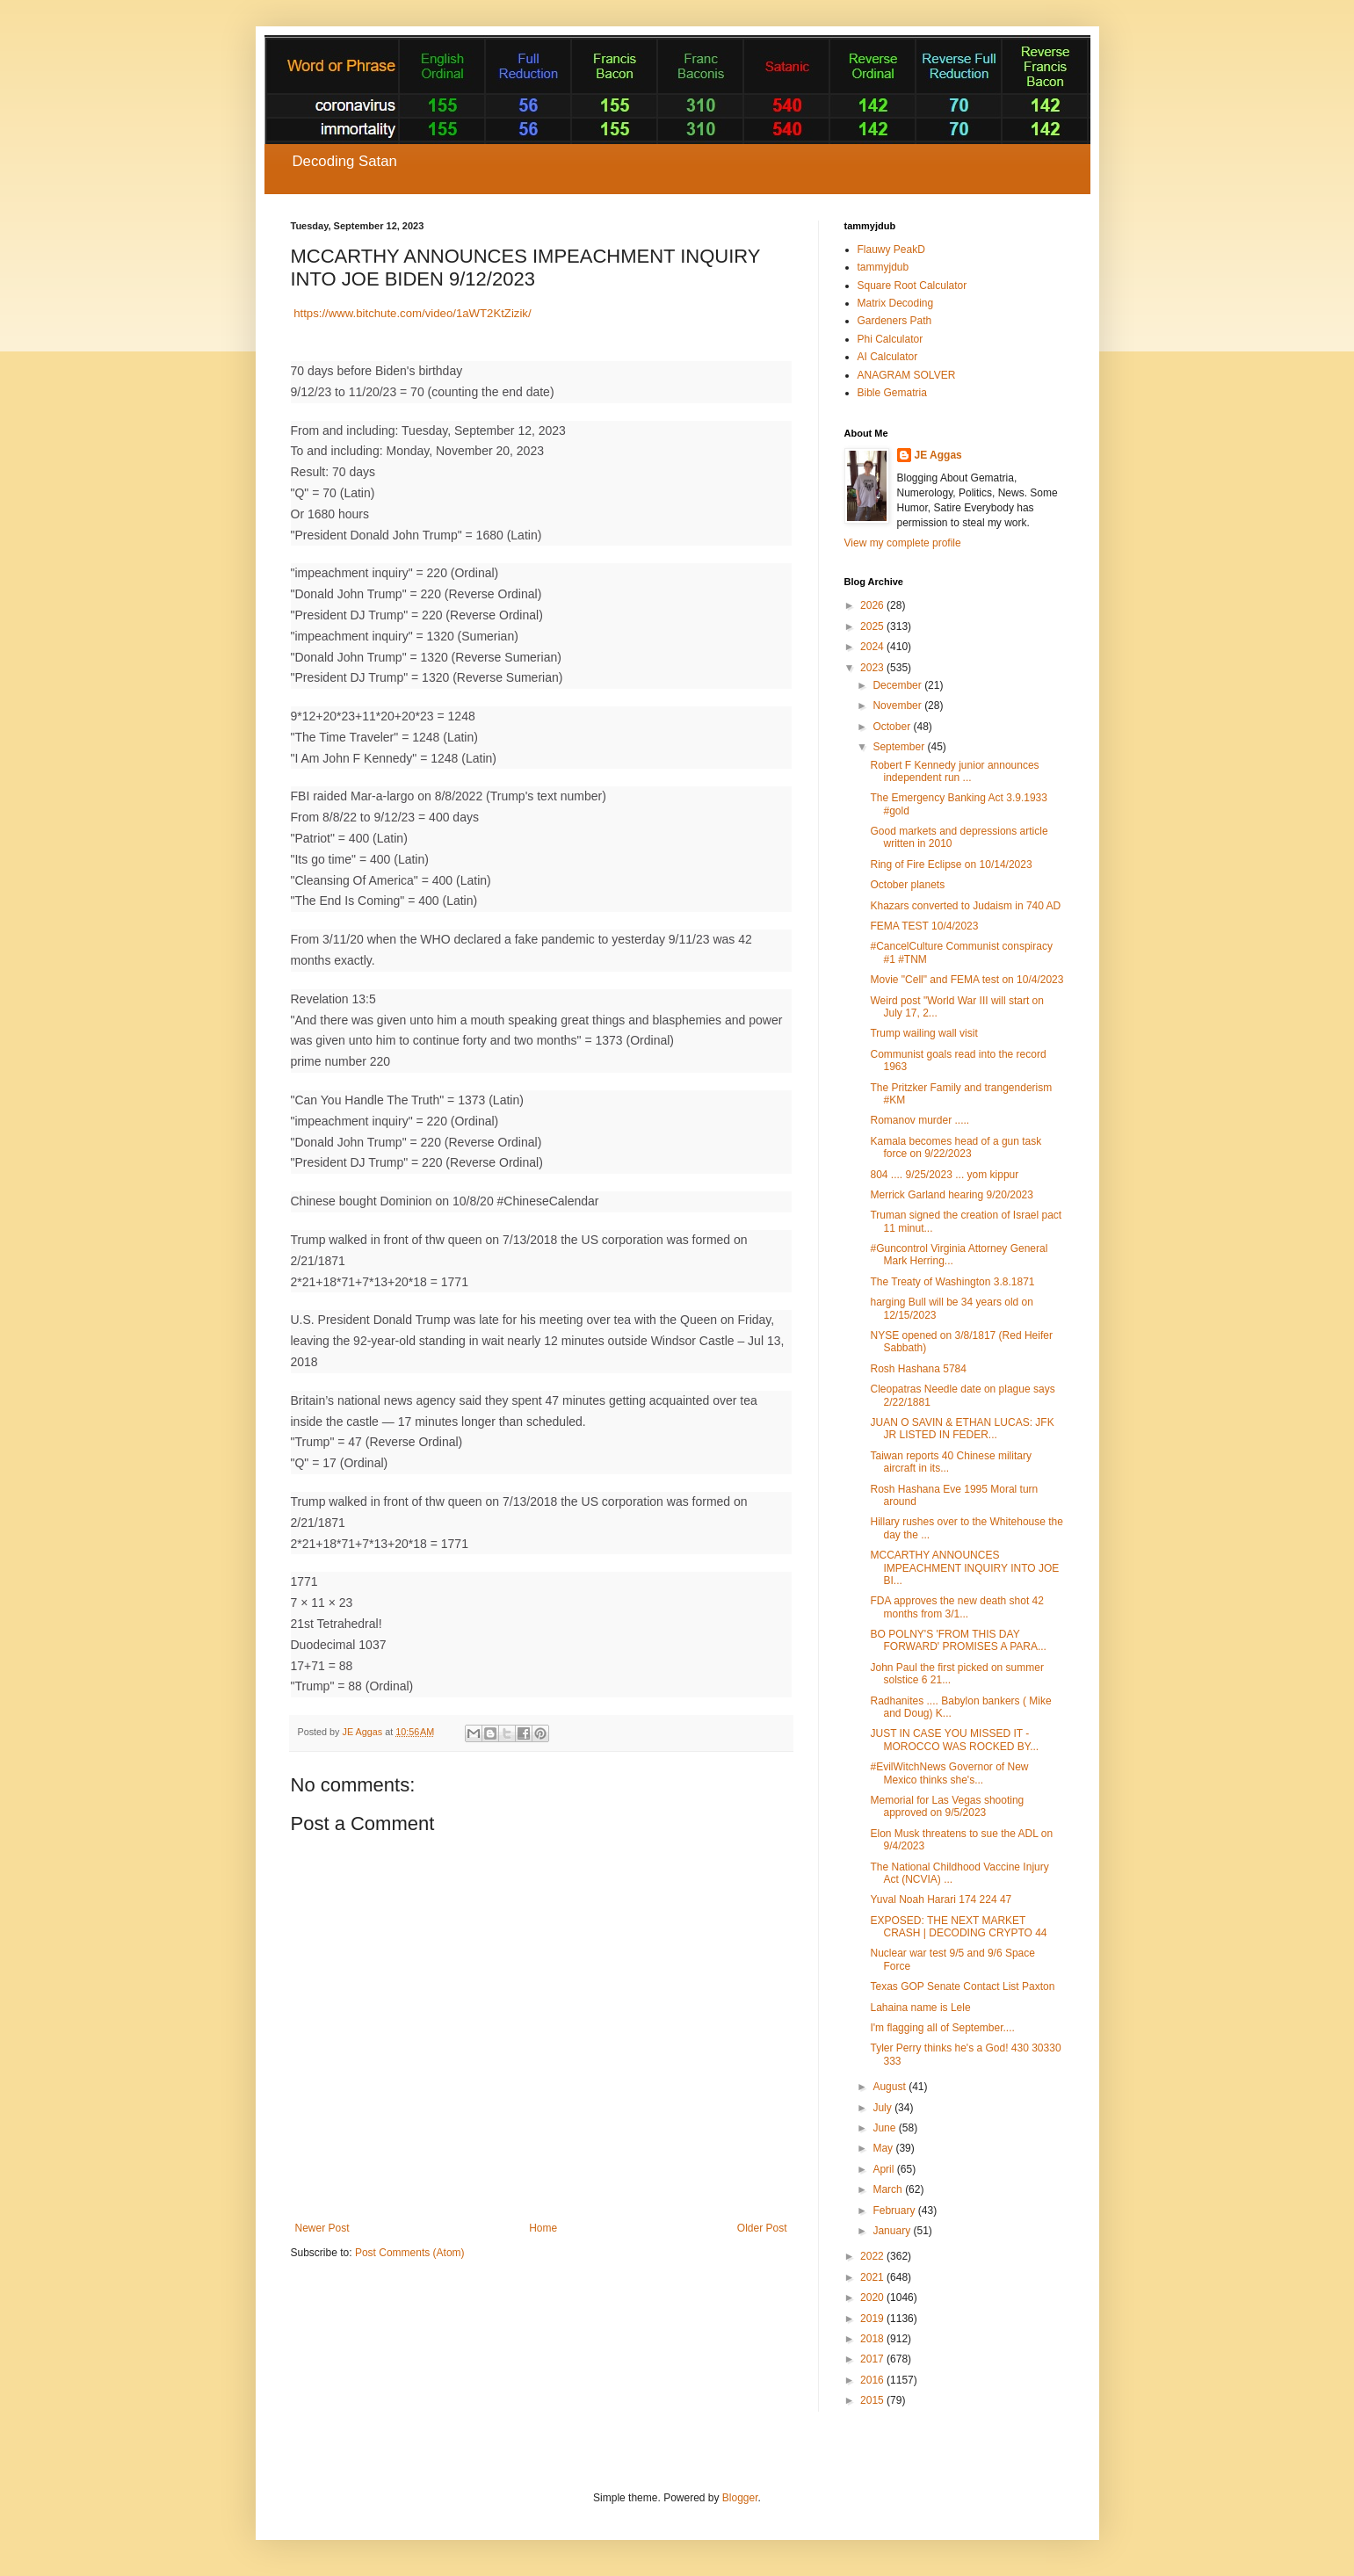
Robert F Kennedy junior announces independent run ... (954, 771)
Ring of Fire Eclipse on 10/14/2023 (951, 864)
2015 (873, 2400)
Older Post (762, 2228)
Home (543, 2228)
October (892, 726)
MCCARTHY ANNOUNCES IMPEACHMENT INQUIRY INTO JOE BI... (964, 1568)
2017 (873, 2359)
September (899, 747)
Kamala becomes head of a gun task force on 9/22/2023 (955, 1147)
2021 (873, 2277)
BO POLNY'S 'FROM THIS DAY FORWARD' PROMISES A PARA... (958, 1640)
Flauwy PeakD (891, 249)
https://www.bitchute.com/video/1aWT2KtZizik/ (412, 313)
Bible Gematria (892, 393)
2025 (873, 626)
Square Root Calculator (912, 285)
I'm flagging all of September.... (942, 2028)
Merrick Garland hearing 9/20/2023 (951, 1195)
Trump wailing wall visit (923, 1033)
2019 (873, 2318)
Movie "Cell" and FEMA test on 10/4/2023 (966, 979)
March (888, 2189)
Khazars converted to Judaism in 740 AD (965, 906)
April (884, 2169)
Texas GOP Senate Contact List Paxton (962, 1986)
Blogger (740, 2498)
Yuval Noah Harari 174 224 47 (940, 1899)
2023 (873, 668)
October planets (907, 885)
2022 (873, 2256)
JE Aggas (938, 455)
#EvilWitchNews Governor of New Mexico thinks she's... (949, 1773)
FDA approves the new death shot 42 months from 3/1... (956, 1607)
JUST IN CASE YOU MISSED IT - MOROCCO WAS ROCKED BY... (954, 1739)
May (883, 2148)
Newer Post (322, 2228)
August (890, 2086)
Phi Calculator (890, 339)
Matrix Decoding (896, 303)
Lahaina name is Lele (920, 2007)
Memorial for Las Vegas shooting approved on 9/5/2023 (947, 1806)
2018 (873, 2339)
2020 (873, 2297)
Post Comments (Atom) (410, 2253)
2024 (873, 646)
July (883, 2108)
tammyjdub (883, 267)
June (885, 2128)
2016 (873, 2380)
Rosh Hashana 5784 (918, 1369)
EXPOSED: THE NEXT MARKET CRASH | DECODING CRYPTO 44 (958, 1926)
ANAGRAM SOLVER (907, 375)
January (892, 2231)
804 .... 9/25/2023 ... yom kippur (944, 1175)
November (898, 705)
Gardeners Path (895, 321)
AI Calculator (888, 357)
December (898, 685)
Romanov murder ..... (919, 1120)
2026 (873, 605)
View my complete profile (902, 543)
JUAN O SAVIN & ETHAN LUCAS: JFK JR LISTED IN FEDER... (962, 1428)
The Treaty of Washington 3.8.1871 (952, 1282)
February (894, 2210)
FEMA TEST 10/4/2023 (924, 926)
